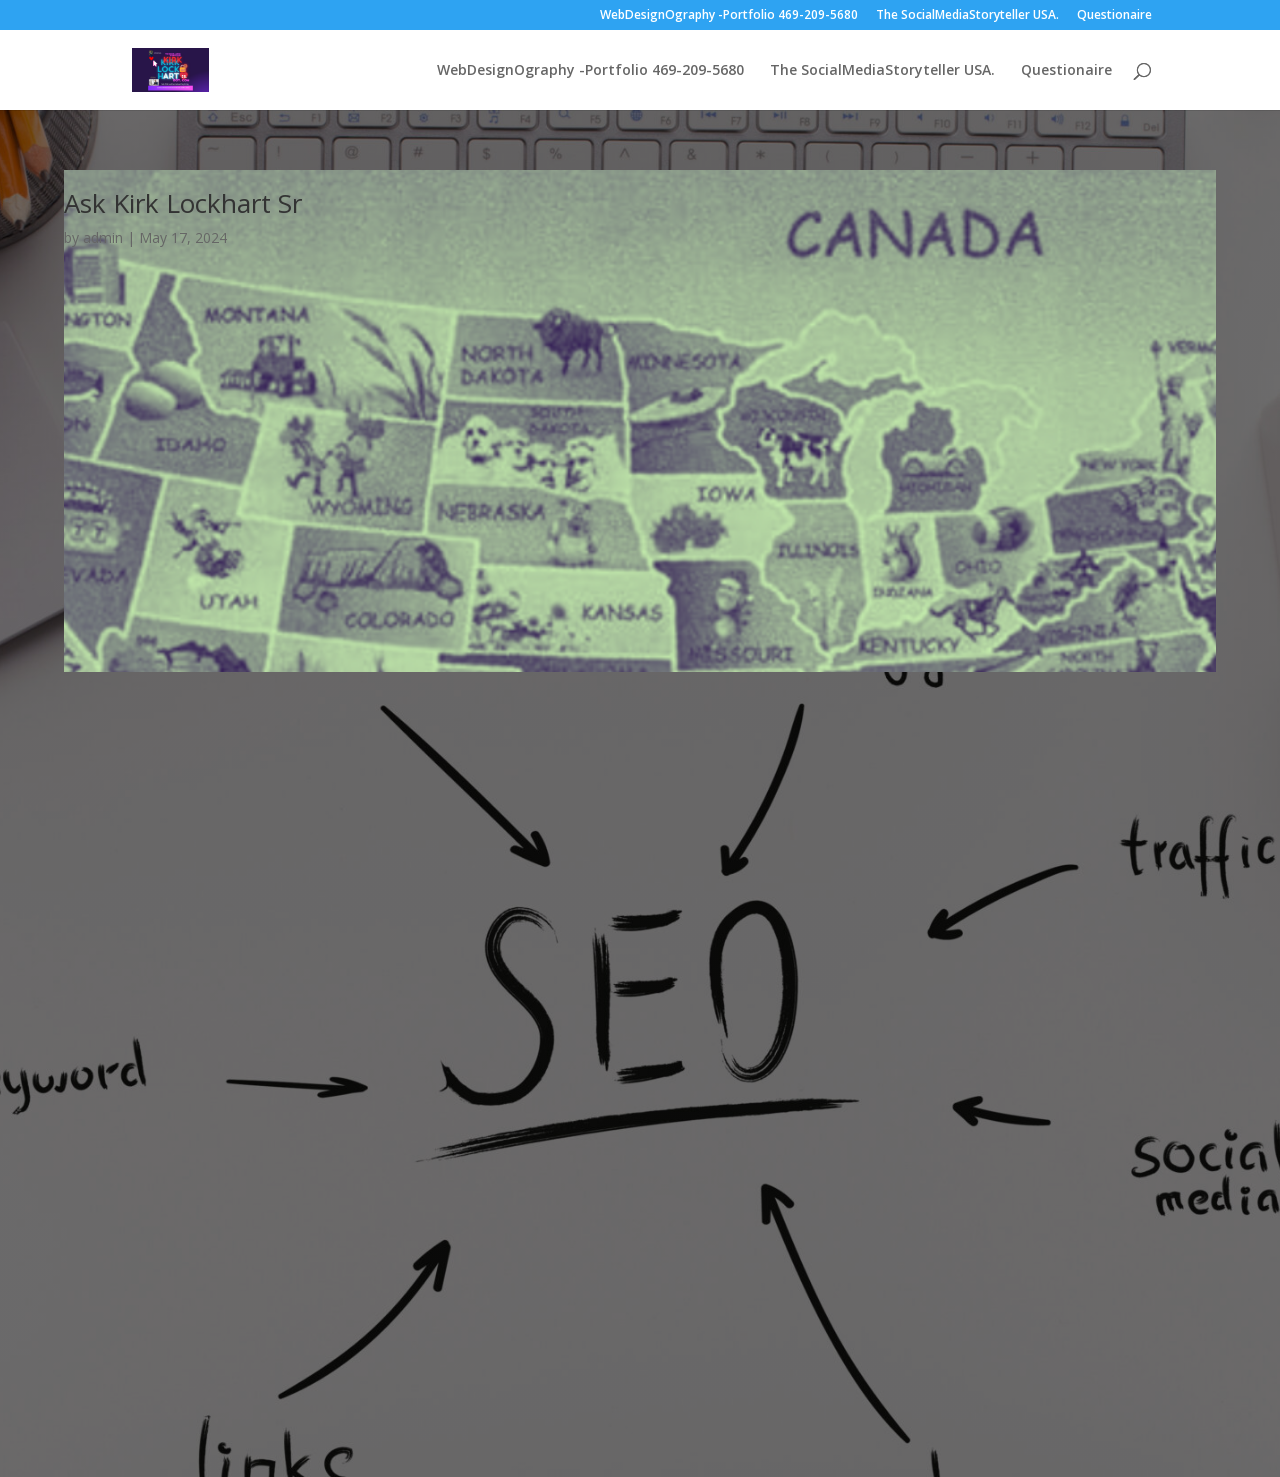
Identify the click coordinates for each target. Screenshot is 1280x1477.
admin (103, 237)
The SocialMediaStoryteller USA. (967, 16)
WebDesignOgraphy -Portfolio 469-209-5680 (729, 16)
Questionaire (1114, 16)
